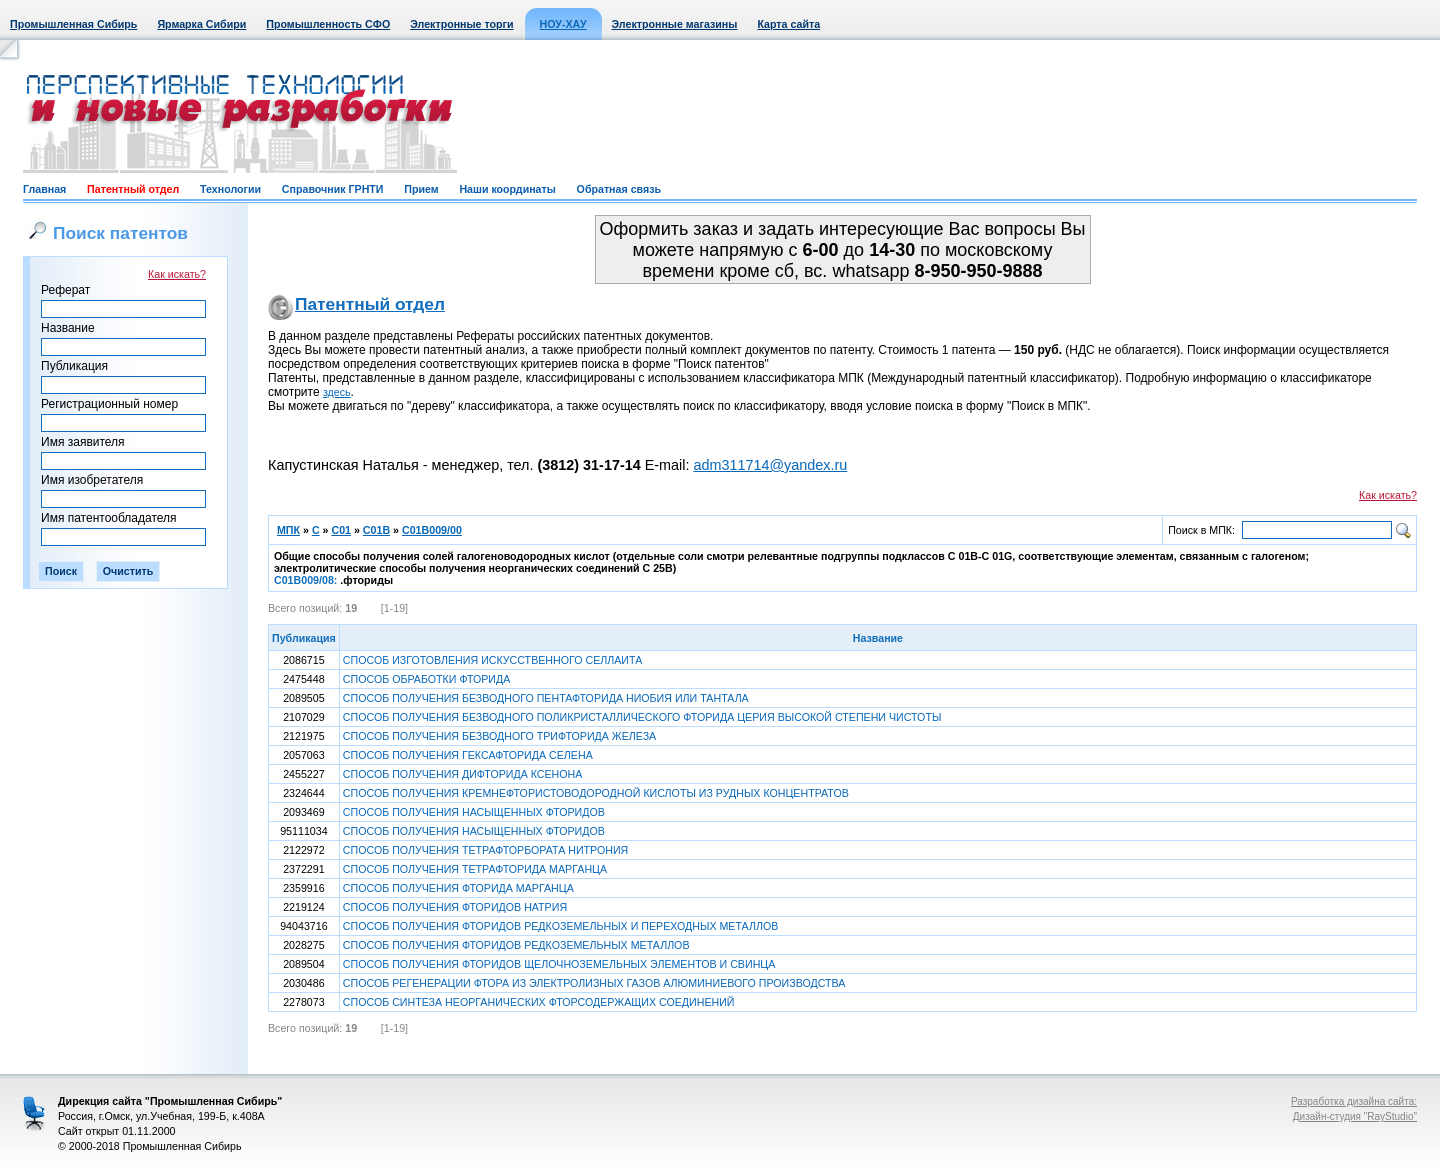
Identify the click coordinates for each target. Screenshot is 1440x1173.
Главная (44, 189)
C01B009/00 (432, 530)
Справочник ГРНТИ (333, 189)
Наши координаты (507, 189)
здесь (337, 392)
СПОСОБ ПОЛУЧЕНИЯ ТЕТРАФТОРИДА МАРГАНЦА (475, 869)
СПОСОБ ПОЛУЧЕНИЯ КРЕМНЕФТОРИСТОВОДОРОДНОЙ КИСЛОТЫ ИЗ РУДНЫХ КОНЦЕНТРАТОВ (596, 793)
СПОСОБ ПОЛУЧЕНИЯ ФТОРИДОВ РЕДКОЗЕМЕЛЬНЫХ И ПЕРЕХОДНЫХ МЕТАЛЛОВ (561, 926)
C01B (376, 530)
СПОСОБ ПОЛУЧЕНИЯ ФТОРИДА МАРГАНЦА (458, 888)
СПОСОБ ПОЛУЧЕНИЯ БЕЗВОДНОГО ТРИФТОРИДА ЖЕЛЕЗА (499, 736)
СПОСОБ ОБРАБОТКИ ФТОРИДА (427, 679)
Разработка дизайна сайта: (1354, 1101)
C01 (341, 530)
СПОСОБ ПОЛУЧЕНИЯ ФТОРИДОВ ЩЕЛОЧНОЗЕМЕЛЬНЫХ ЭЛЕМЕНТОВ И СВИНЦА (559, 964)
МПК (288, 530)
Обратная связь (619, 189)
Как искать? (177, 274)
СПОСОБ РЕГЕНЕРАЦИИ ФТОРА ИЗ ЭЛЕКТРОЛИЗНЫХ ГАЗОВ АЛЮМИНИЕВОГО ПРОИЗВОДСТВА (594, 983)
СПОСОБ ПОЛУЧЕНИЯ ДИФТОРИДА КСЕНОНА (463, 774)
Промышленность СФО (328, 24)
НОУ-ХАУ (563, 24)
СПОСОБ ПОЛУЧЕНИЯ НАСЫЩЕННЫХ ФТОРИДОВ (474, 812)
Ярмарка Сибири (201, 24)
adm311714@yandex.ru (770, 465)
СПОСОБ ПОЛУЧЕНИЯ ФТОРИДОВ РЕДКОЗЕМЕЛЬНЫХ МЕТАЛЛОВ (516, 945)
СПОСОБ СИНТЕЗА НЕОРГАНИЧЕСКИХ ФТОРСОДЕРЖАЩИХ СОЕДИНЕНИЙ (539, 1002)
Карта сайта (788, 24)
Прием (421, 189)
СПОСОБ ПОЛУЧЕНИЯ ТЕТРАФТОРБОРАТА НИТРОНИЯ (486, 850)
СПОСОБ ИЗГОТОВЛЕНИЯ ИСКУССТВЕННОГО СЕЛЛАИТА (492, 660)
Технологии (230, 189)
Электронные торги (461, 24)
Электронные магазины (675, 24)
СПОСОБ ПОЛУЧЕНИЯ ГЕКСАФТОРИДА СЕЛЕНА (468, 755)
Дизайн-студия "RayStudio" (1355, 1116)
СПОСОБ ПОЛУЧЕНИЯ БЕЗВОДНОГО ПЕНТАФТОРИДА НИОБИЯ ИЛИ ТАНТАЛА (546, 698)
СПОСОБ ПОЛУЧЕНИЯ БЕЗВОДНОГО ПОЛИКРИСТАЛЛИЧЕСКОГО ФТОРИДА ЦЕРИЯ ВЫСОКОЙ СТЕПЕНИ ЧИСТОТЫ (642, 717)
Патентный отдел (133, 189)
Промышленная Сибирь (73, 24)
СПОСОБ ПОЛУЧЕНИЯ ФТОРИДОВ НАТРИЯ (455, 907)
